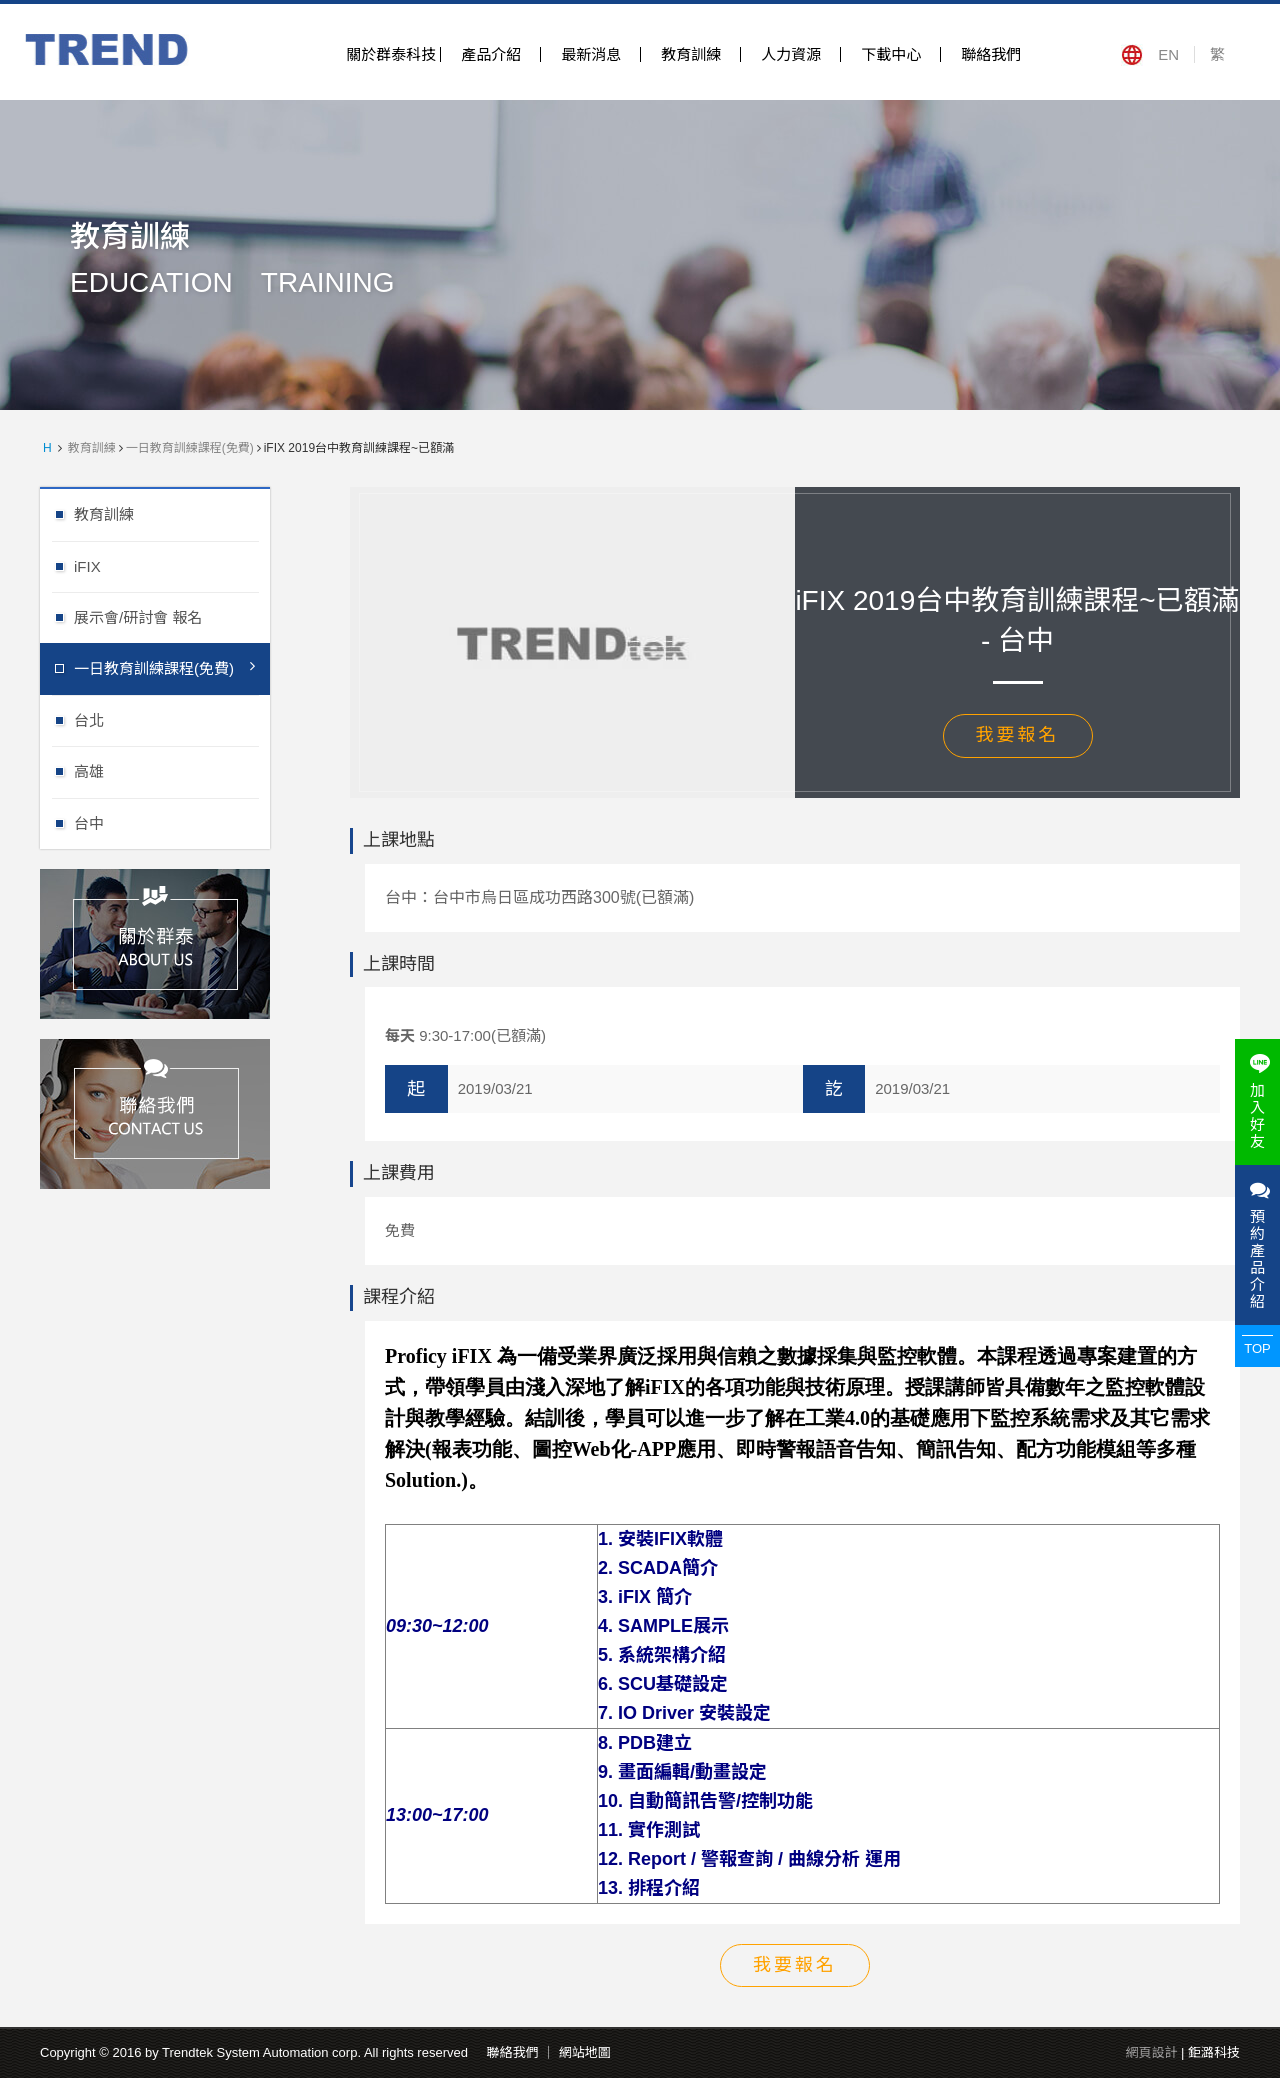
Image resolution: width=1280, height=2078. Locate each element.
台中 (172, 822)
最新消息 (591, 54)
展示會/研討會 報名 (172, 616)
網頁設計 (1151, 2052)
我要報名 (1018, 735)
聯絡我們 (991, 54)
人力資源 (791, 54)
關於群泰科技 (391, 54)
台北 (172, 719)
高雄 (172, 770)
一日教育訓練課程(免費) (190, 448)
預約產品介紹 (1257, 1245)
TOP (1257, 1348)
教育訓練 (691, 54)
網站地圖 (585, 2052)
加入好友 (1257, 1102)
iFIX (172, 565)
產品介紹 (491, 54)
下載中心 (891, 54)
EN (1168, 54)
